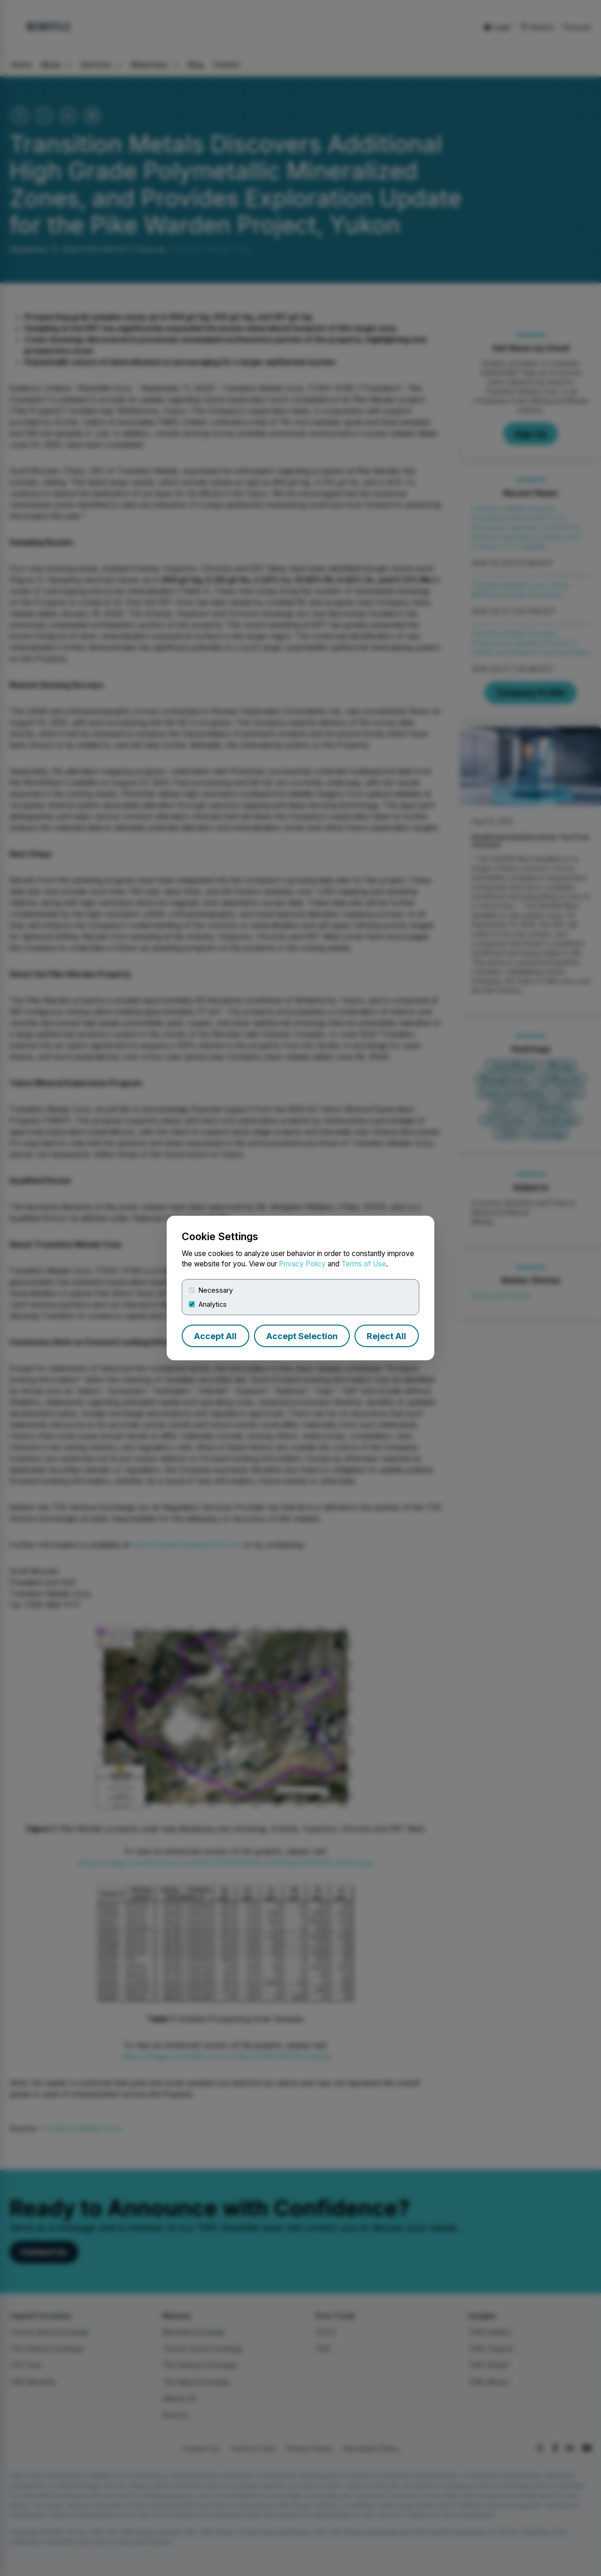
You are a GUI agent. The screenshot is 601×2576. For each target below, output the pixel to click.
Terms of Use (363, 1263)
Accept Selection (302, 1336)
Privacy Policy (302, 1263)
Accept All (215, 1336)
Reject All (386, 1336)
